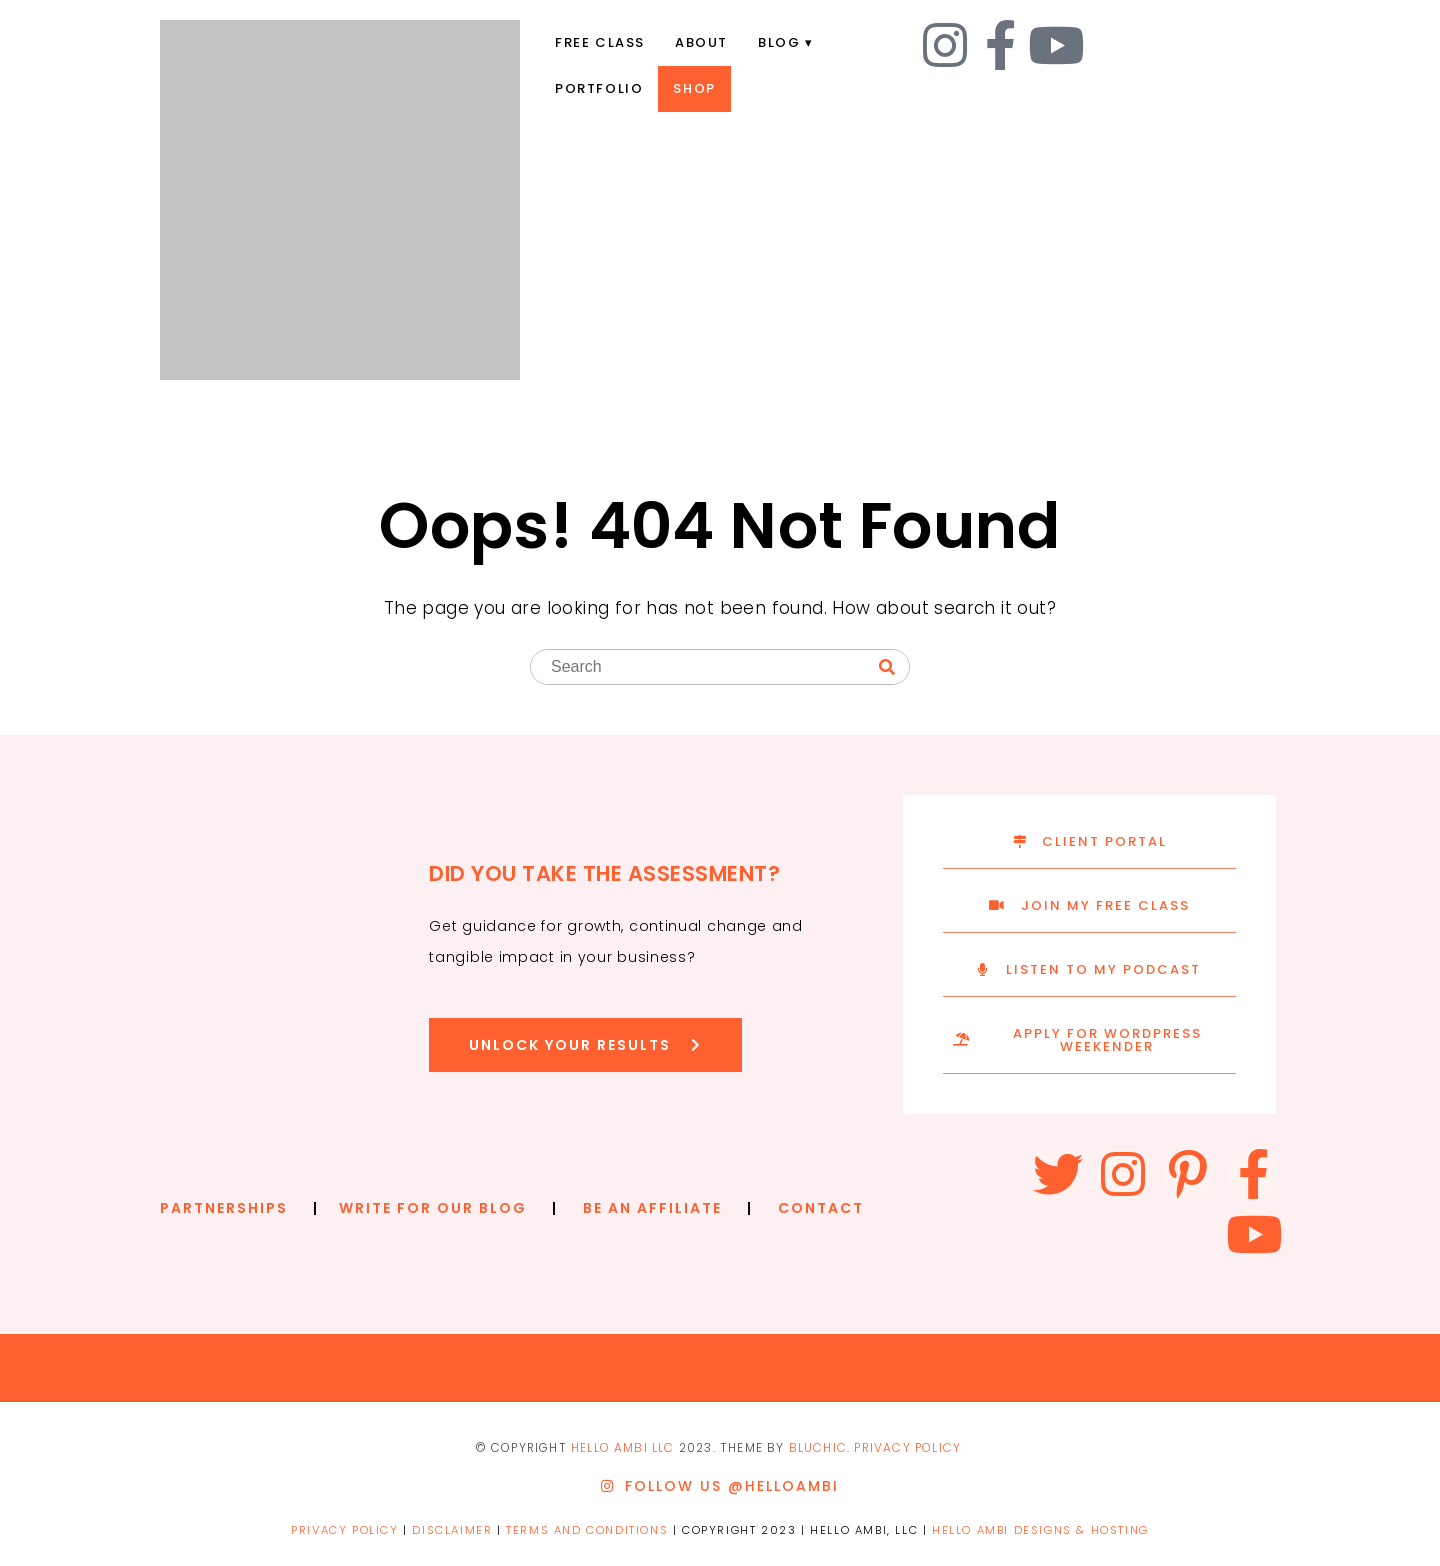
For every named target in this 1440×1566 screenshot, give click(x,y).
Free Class (600, 42)
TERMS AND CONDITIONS (587, 1530)
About (701, 42)
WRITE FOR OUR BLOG (433, 1208)
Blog (779, 42)
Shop (694, 88)
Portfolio (599, 88)
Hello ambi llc (623, 1448)
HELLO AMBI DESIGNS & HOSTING (1040, 1530)
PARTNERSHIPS (224, 1208)
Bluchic (818, 1448)
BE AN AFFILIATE (652, 1208)
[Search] (887, 668)
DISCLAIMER (452, 1530)
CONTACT (821, 1208)
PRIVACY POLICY (907, 1448)
